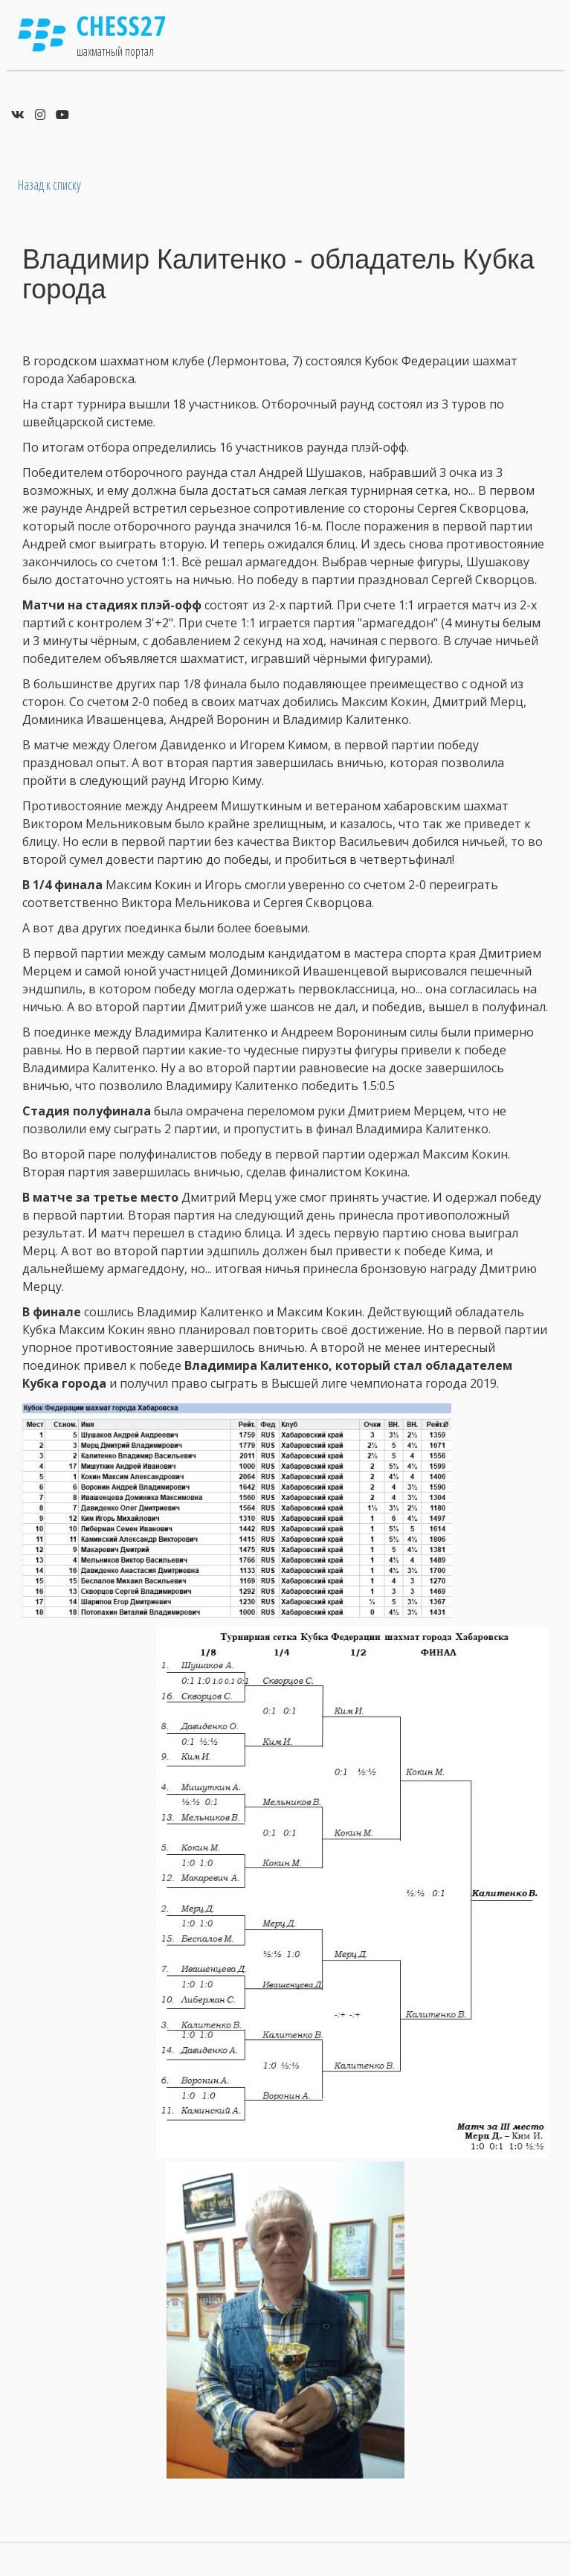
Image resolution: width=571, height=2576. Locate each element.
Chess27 (122, 25)
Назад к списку (49, 184)
